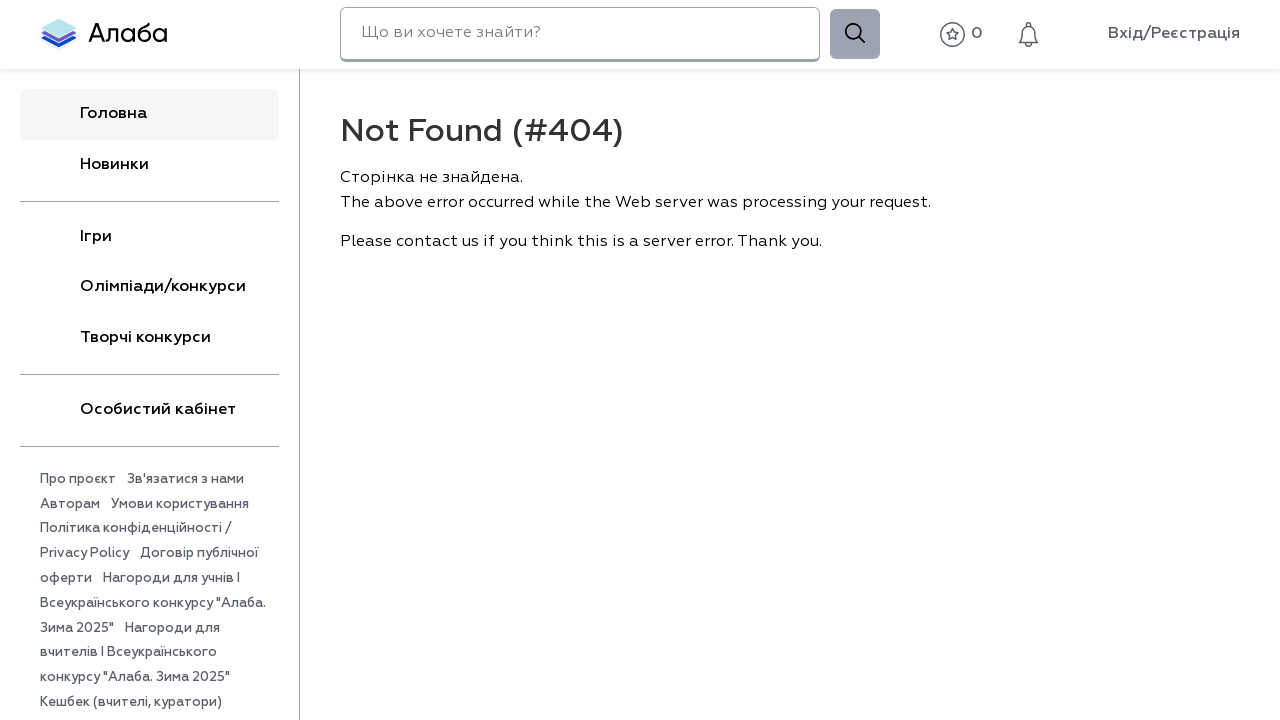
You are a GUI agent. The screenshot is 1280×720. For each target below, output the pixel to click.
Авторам (70, 504)
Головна (93, 114)
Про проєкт (78, 479)
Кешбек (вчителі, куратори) (131, 702)
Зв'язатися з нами (185, 479)
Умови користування (180, 504)
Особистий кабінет (138, 410)
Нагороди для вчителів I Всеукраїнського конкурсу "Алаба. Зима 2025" (135, 653)
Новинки (94, 165)
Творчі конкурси (125, 339)
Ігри (76, 237)
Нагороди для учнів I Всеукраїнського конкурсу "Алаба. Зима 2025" (153, 603)
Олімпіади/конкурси (143, 288)
